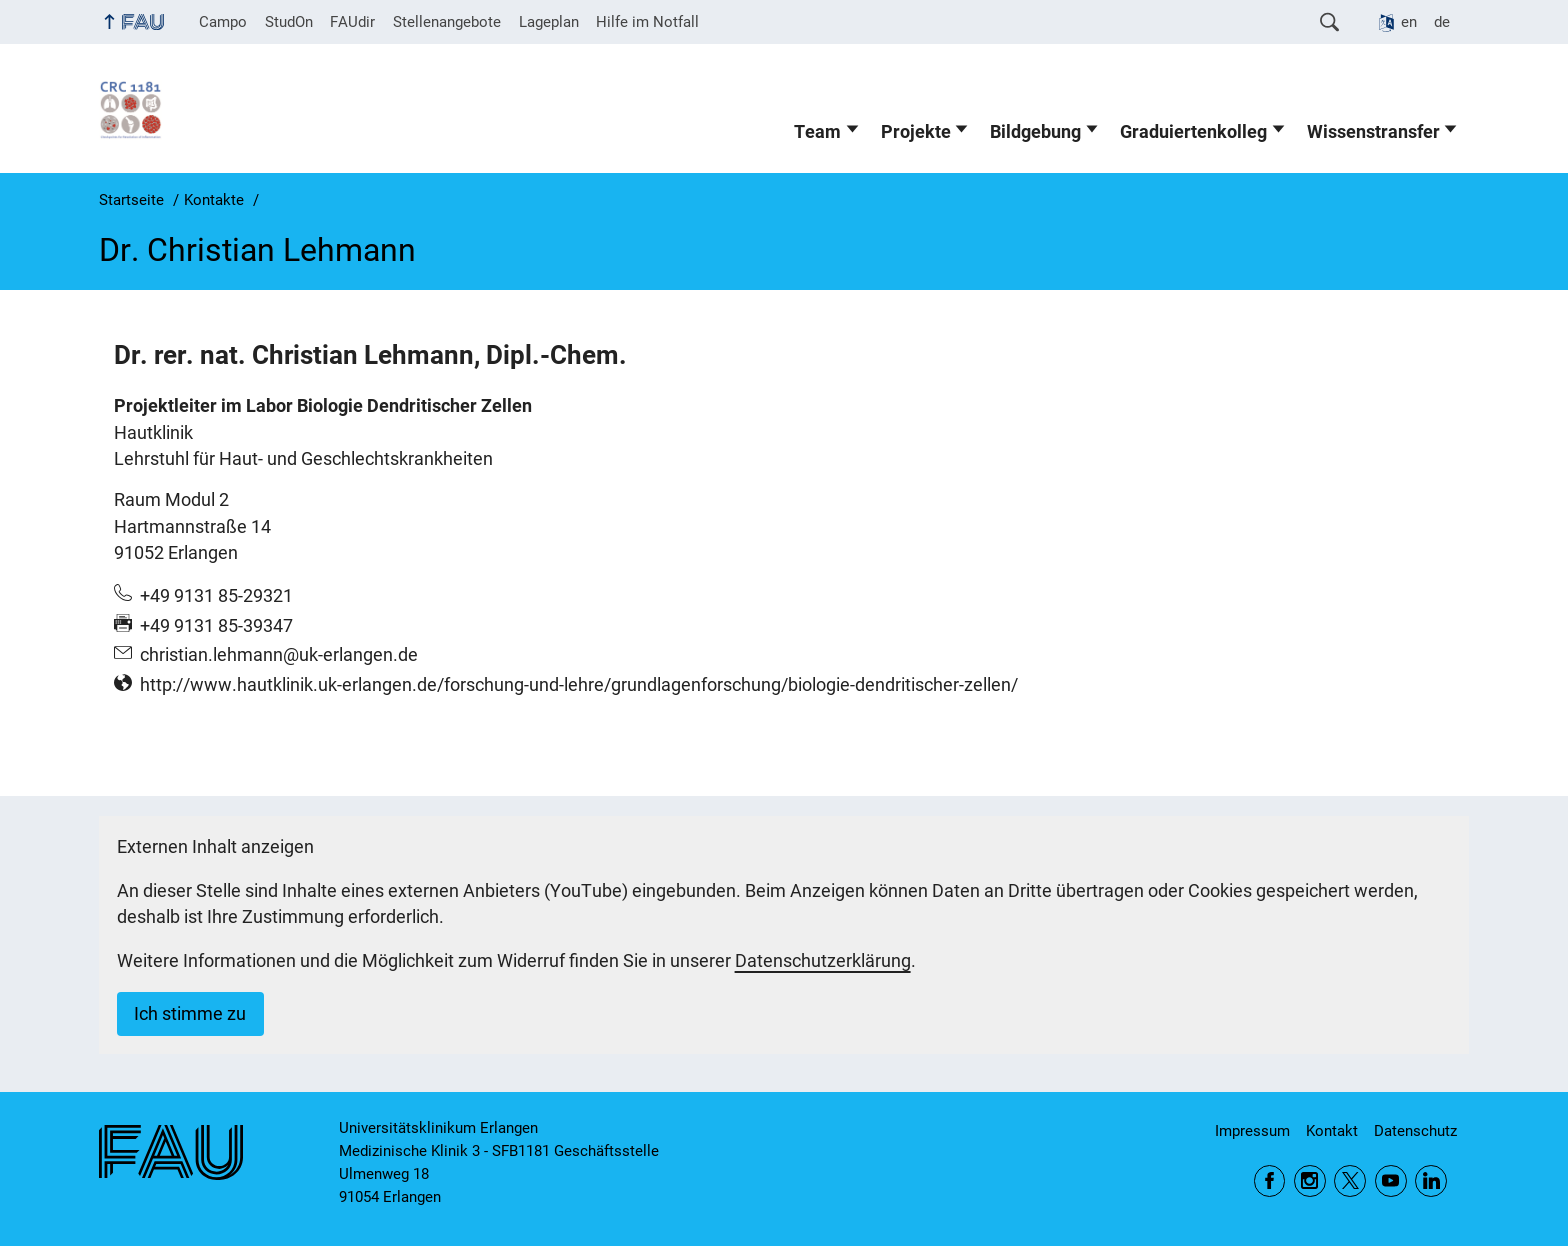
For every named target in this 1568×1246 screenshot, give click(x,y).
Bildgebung (1035, 132)
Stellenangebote (447, 22)
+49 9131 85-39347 (216, 626)
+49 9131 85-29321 (216, 596)
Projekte (916, 132)
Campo (223, 22)
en (1409, 22)
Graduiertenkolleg (1193, 132)
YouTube (1391, 1181)
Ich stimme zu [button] (190, 1014)
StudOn (289, 22)
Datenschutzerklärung (823, 961)
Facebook (1270, 1181)
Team (817, 132)
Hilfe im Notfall (647, 22)
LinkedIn (1431, 1181)
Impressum (1252, 1131)
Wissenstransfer (1373, 132)
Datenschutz (1415, 1131)
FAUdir (352, 22)
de (1442, 22)
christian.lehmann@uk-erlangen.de (279, 655)
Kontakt (1332, 1131)
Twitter (1350, 1181)
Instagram (1310, 1181)
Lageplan (549, 22)
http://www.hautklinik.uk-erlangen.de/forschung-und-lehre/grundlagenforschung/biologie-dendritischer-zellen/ (579, 685)
